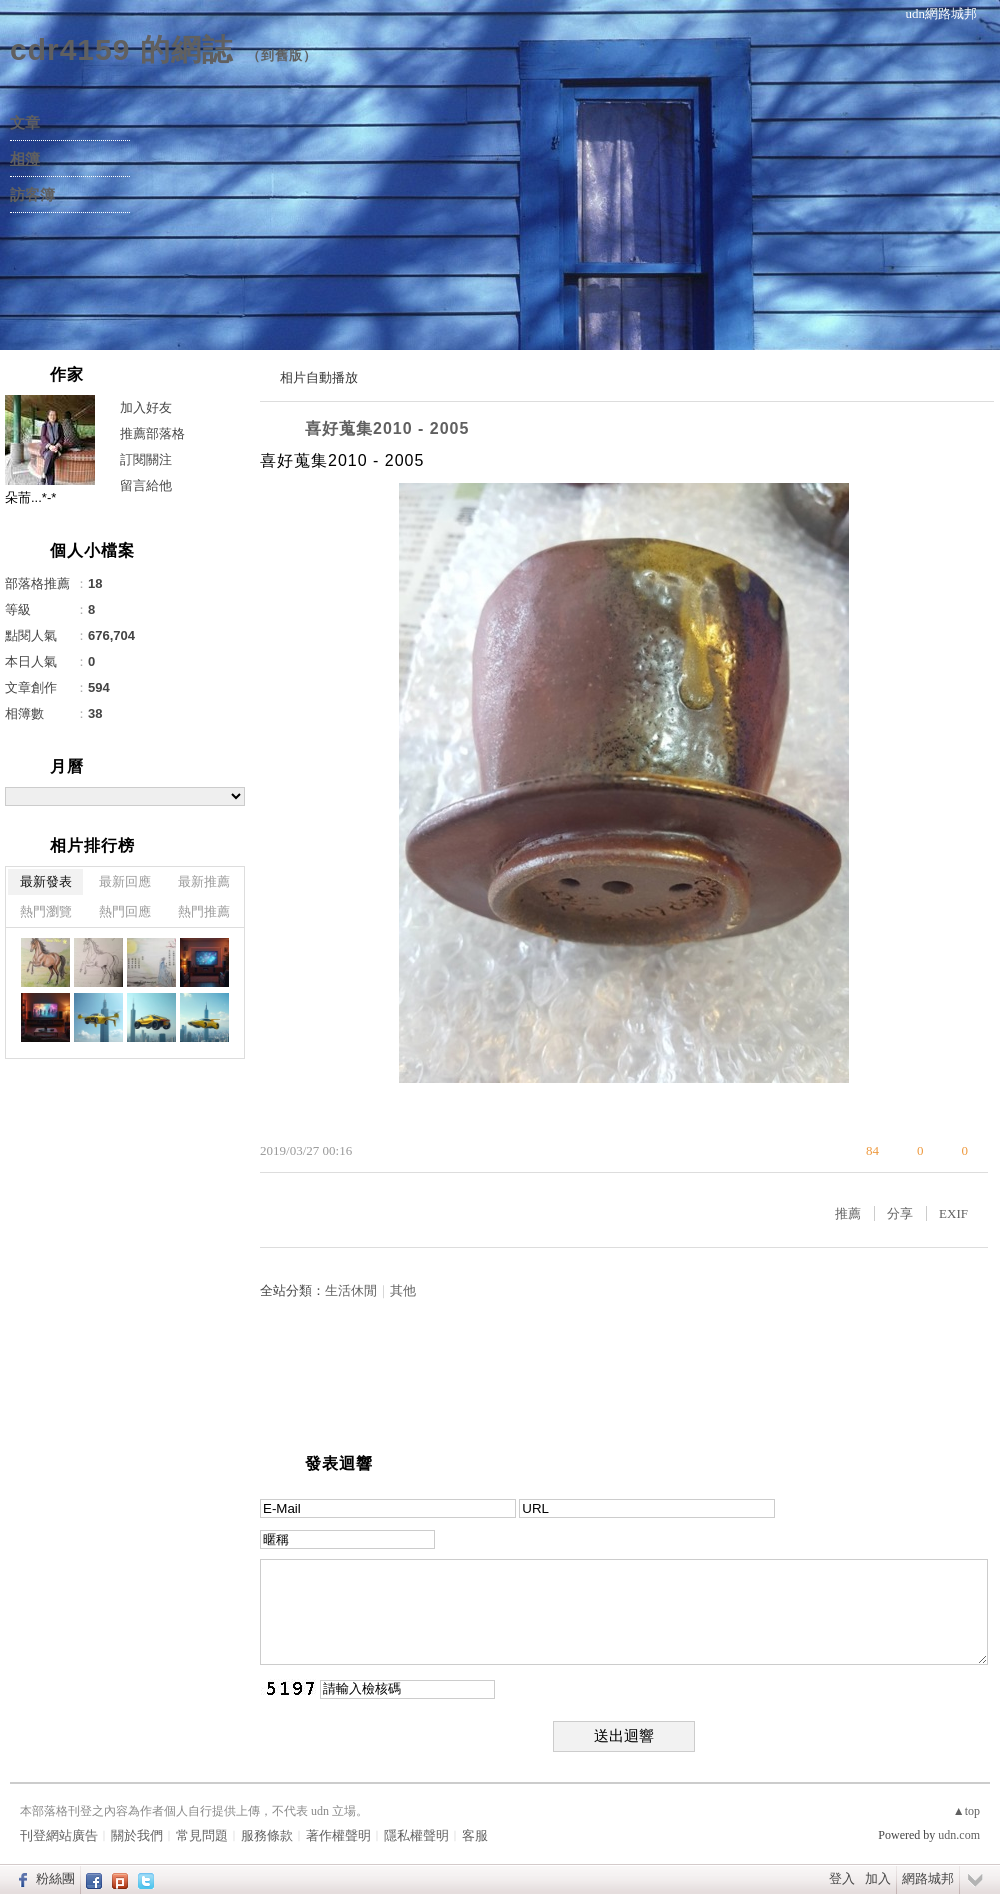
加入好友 (146, 407)
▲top (966, 1811)
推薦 (848, 1213)
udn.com (959, 1835)
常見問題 (202, 1835)
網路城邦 (928, 1878)
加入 (878, 1878)
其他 (403, 1290)
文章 (25, 123)
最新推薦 (204, 881)
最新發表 (46, 881)
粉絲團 (55, 1878)
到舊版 (282, 55)
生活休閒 (351, 1290)
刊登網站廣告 (59, 1835)
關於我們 (137, 1835)
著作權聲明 (338, 1835)
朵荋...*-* (30, 497)
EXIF (953, 1213)
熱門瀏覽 (46, 911)
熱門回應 (125, 911)
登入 (842, 1878)
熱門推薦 (204, 911)
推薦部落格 (152, 433)
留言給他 (146, 485)
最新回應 (125, 881)
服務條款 (267, 1835)
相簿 (25, 159)
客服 (475, 1835)
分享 (900, 1213)
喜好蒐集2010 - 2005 (387, 428)
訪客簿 (32, 195)
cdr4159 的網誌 (121, 49)
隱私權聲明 (416, 1835)
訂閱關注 (146, 459)
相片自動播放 (319, 377)
